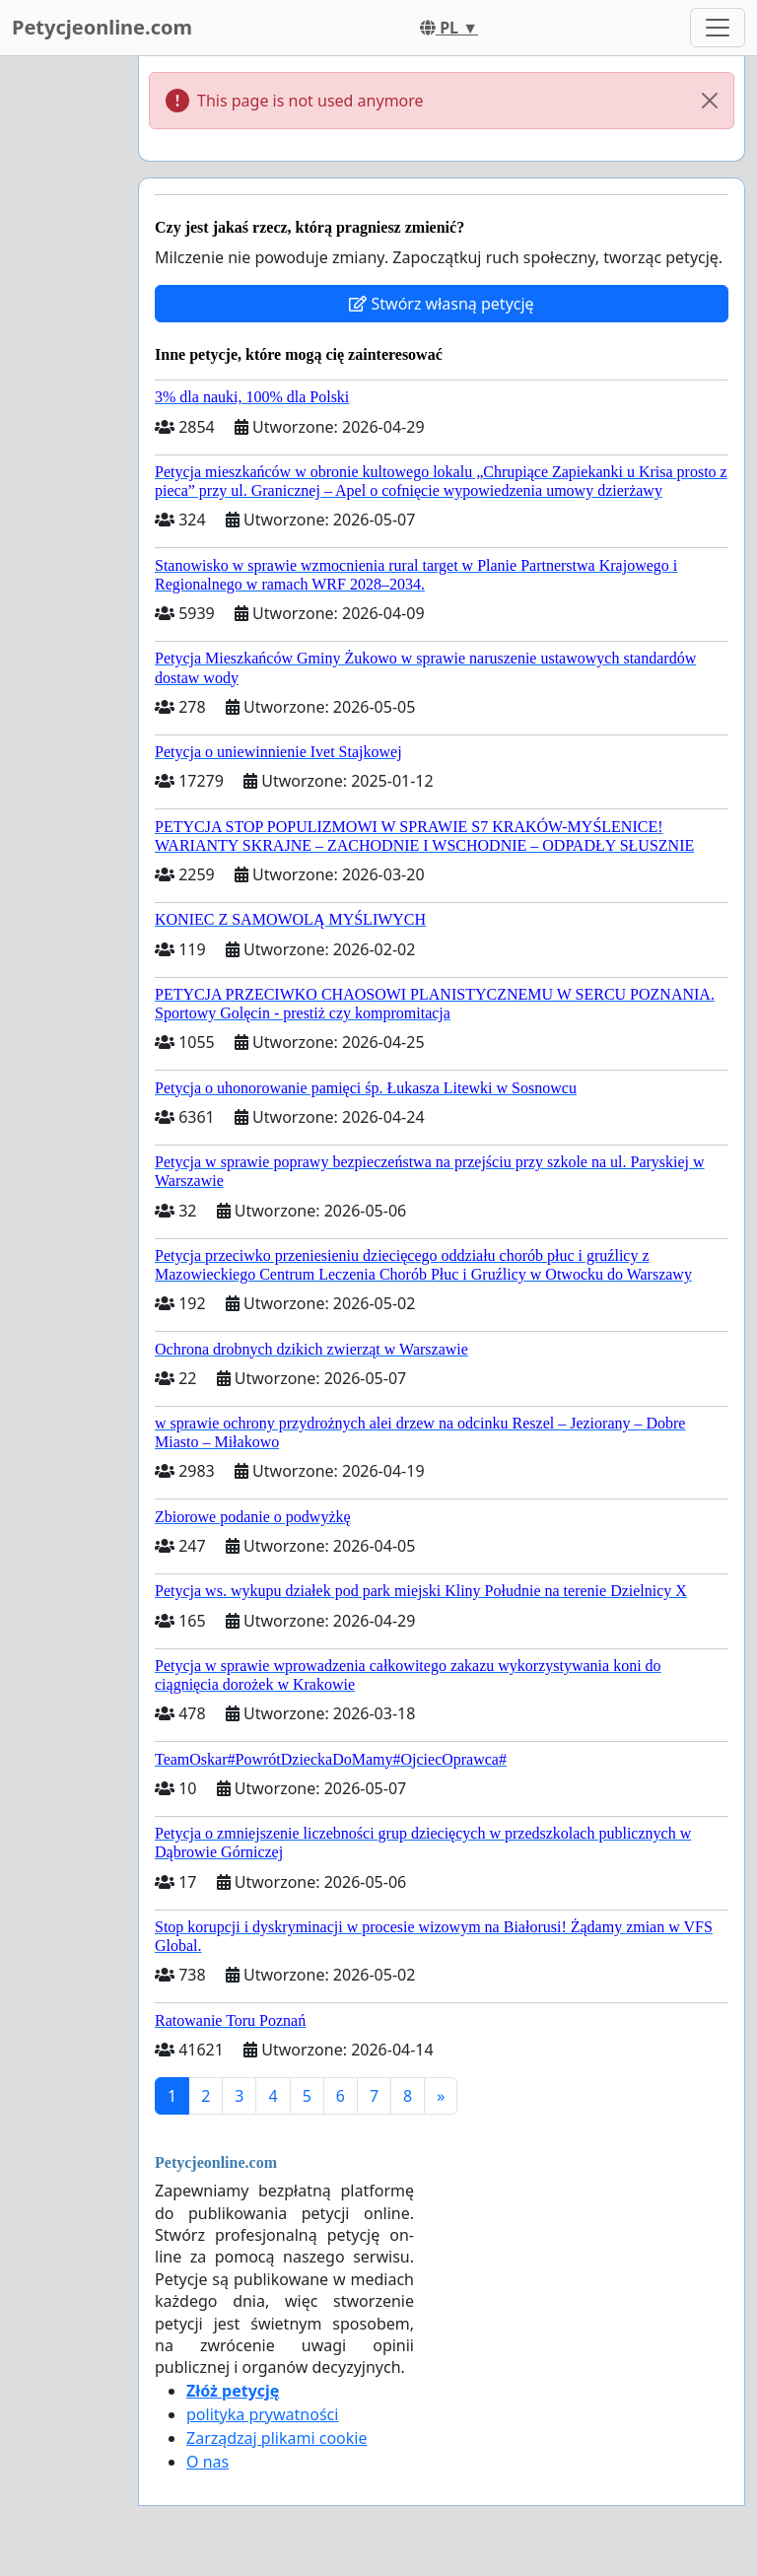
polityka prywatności (262, 2414)
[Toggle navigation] (717, 27)
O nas (207, 2461)
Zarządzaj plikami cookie (276, 2438)
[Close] (709, 100)
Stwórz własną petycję (441, 303)
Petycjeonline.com (102, 27)
